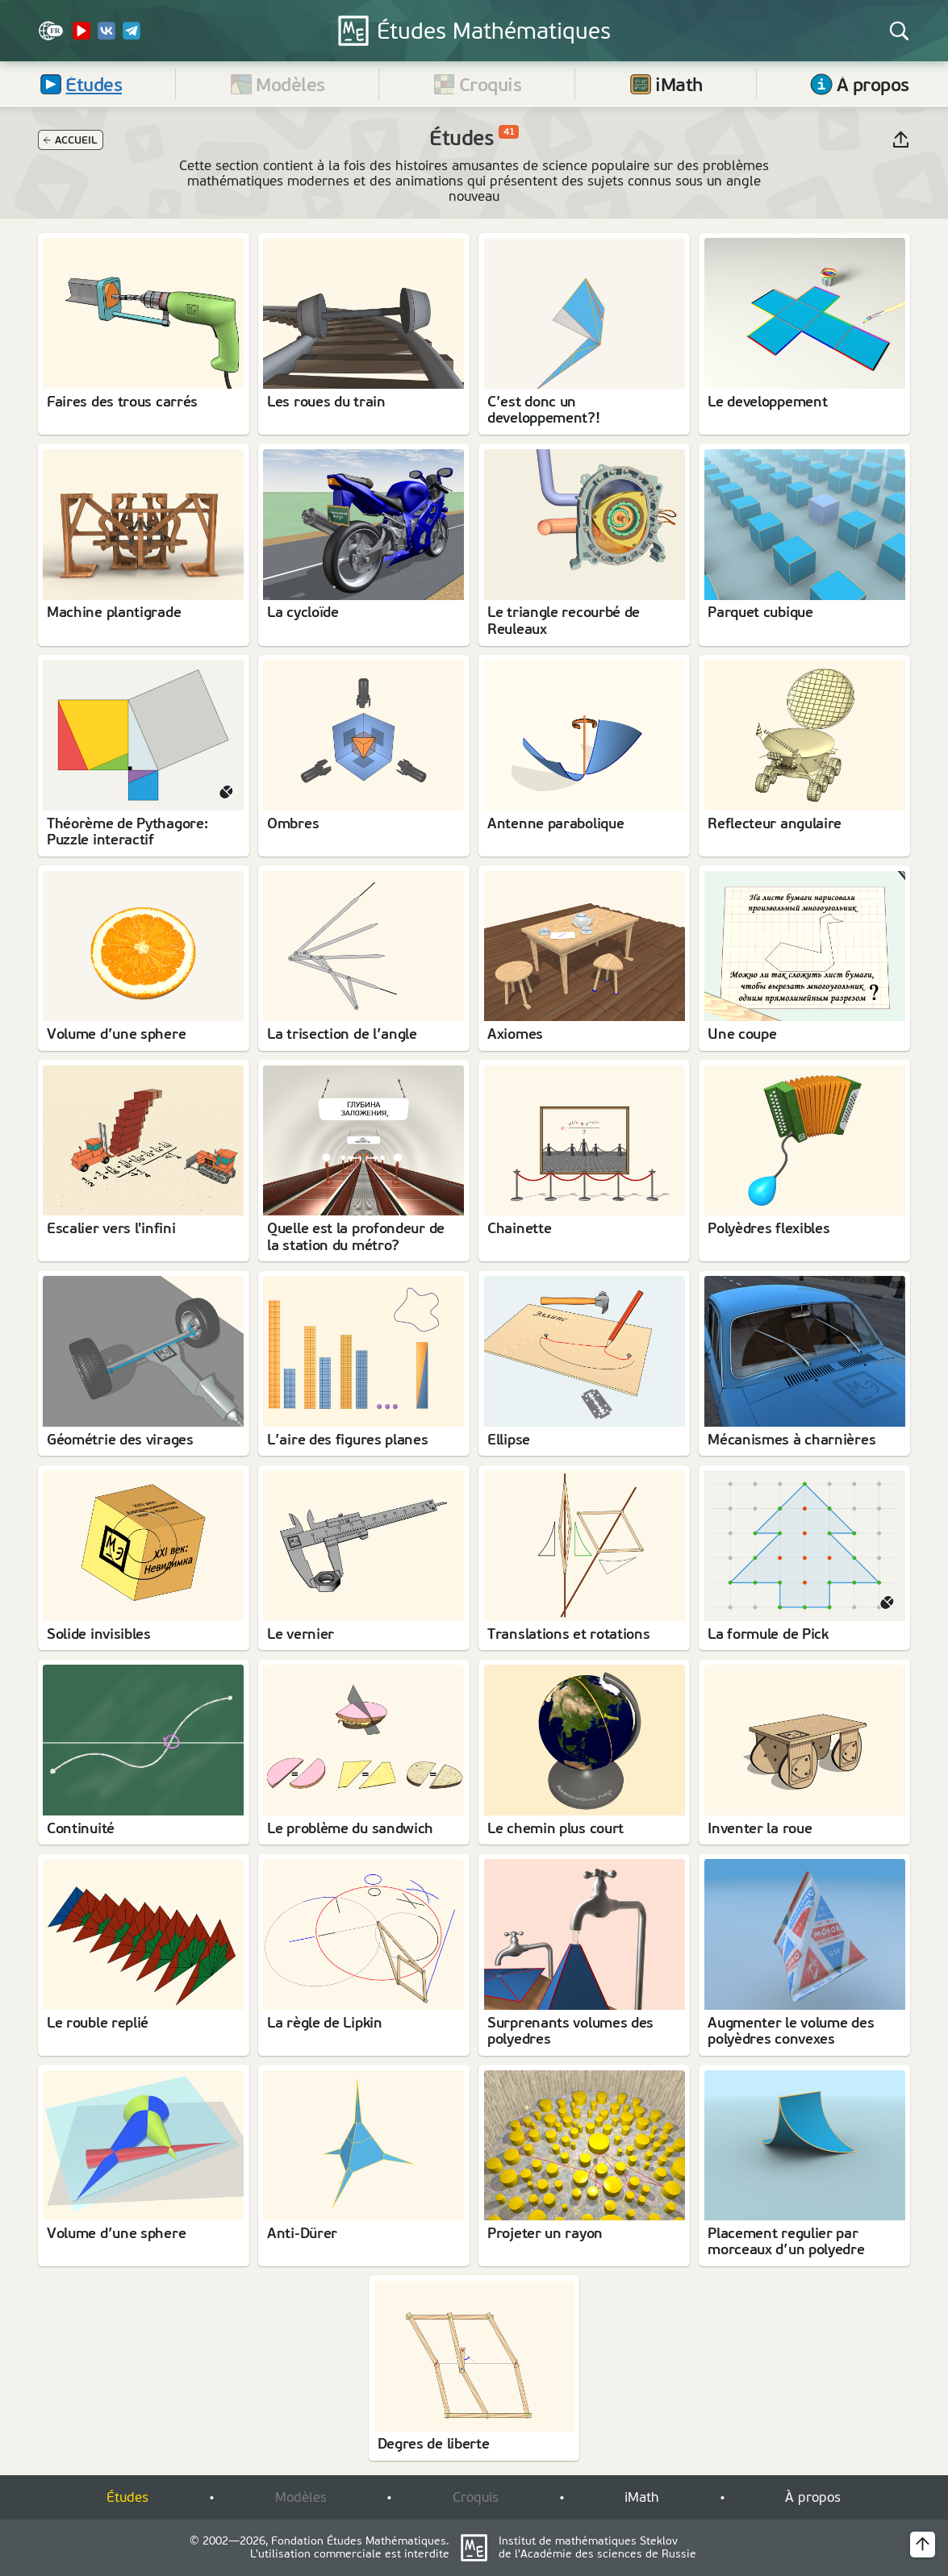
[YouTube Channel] (81, 36)
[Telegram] (131, 36)
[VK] (106, 36)
